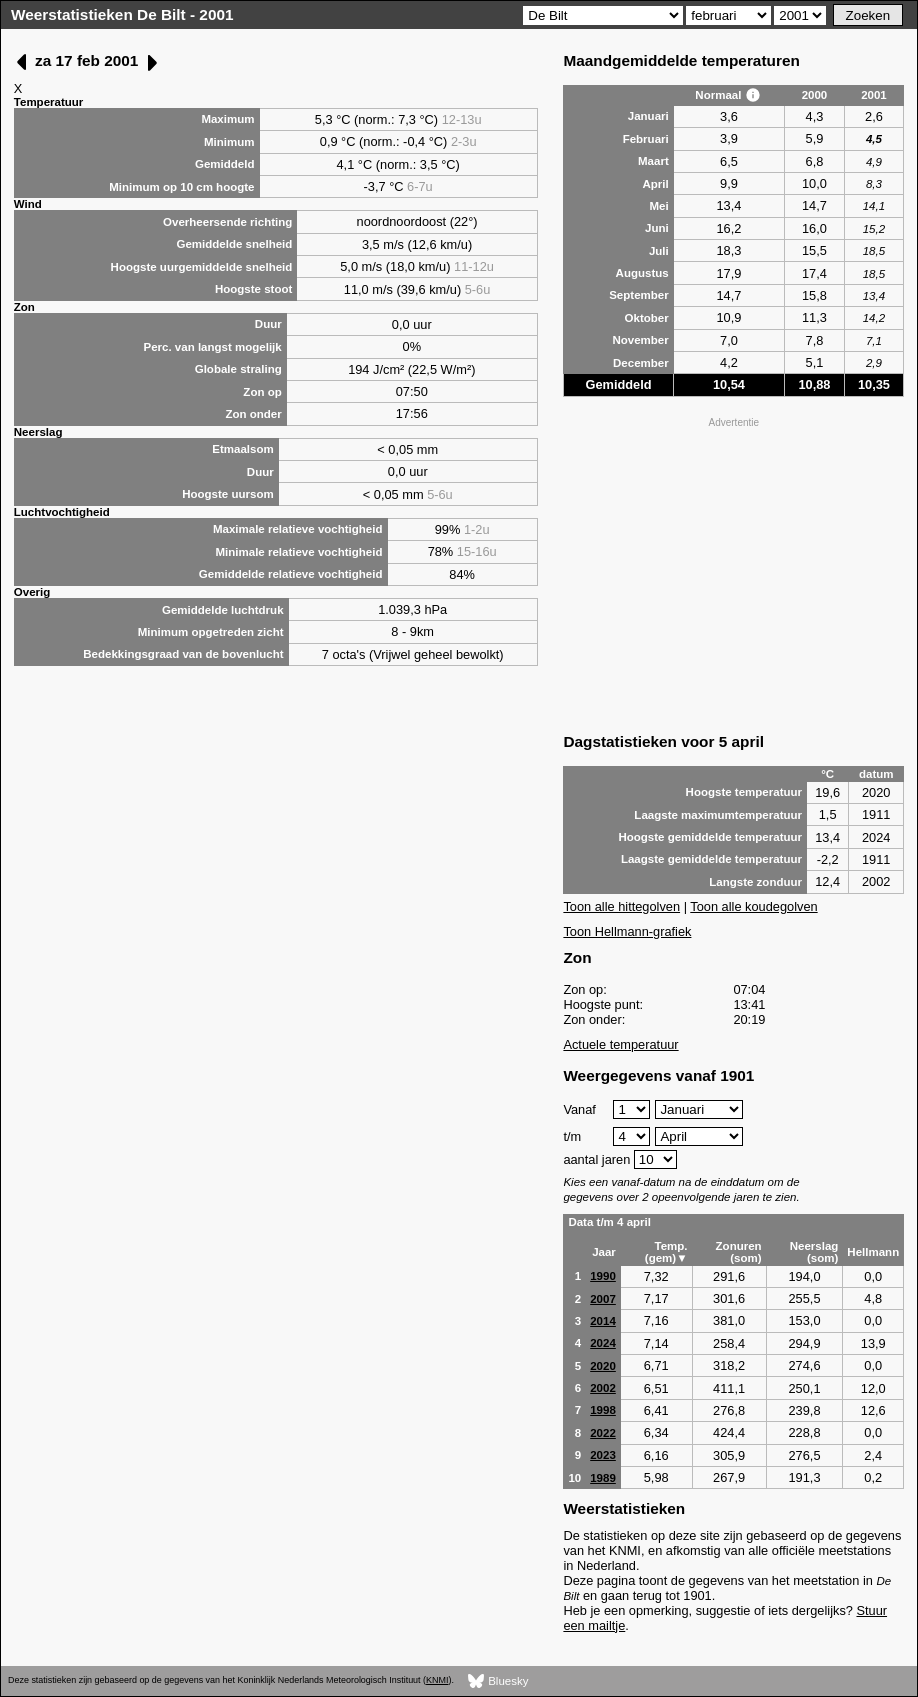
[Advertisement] (733, 573)
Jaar (604, 1252)
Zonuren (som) (739, 1252)
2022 (603, 1433)
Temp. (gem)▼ (666, 1252)
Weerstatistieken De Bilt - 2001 (122, 14)
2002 (603, 1388)
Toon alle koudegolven (753, 906)
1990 (603, 1276)
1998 (603, 1410)
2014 (603, 1321)
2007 (603, 1299)
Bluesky (498, 1681)
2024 (603, 1343)
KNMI (437, 1680)
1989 (603, 1478)
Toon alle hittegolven (621, 906)
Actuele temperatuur (620, 1044)
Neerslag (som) (814, 1252)
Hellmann (873, 1252)
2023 (603, 1455)
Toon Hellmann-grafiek (627, 931)
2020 (603, 1366)
